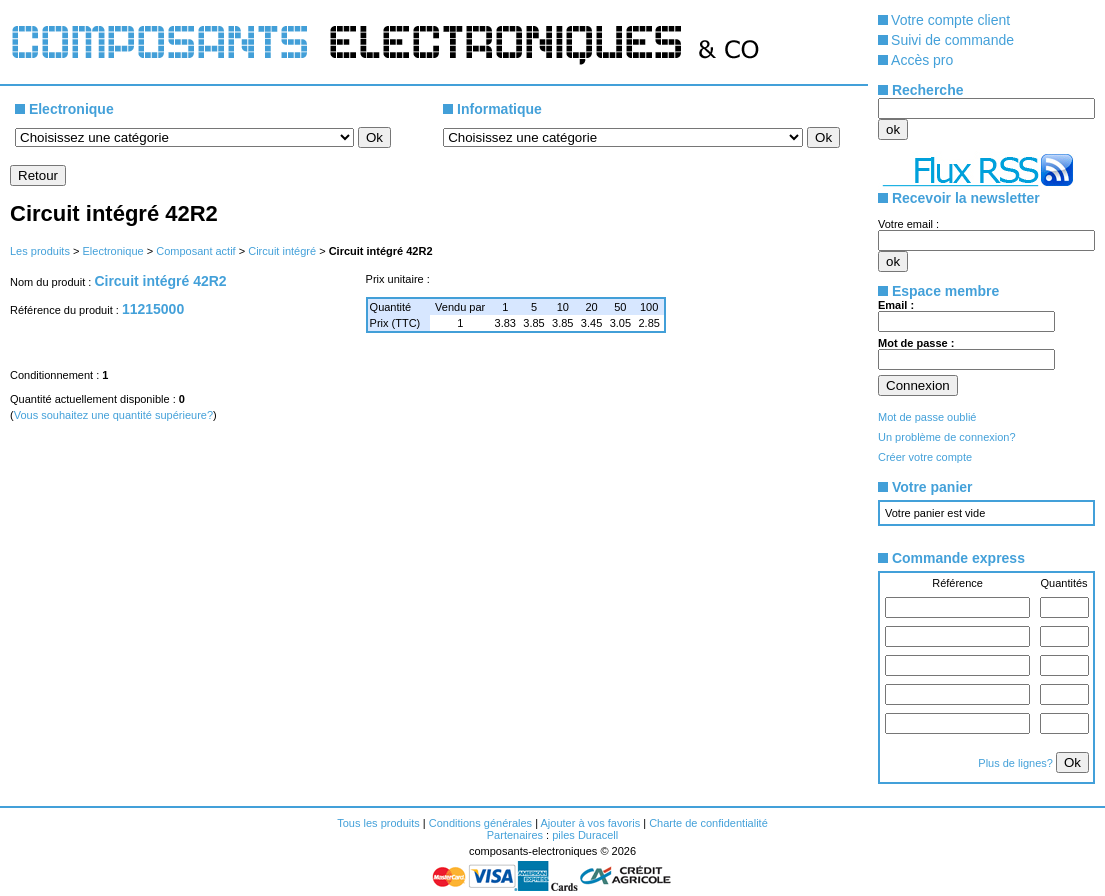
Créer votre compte (925, 457)
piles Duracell (585, 835)
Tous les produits (378, 823)
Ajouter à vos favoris (590, 823)
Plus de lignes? (1017, 763)
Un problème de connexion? (947, 437)
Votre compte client (950, 20)
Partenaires (515, 835)
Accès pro (922, 60)
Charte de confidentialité (708, 823)
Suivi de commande (952, 40)
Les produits (40, 251)
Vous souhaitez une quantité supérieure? (113, 415)
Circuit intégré (282, 251)
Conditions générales (480, 823)
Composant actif (195, 251)
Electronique (112, 251)
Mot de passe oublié (927, 417)
